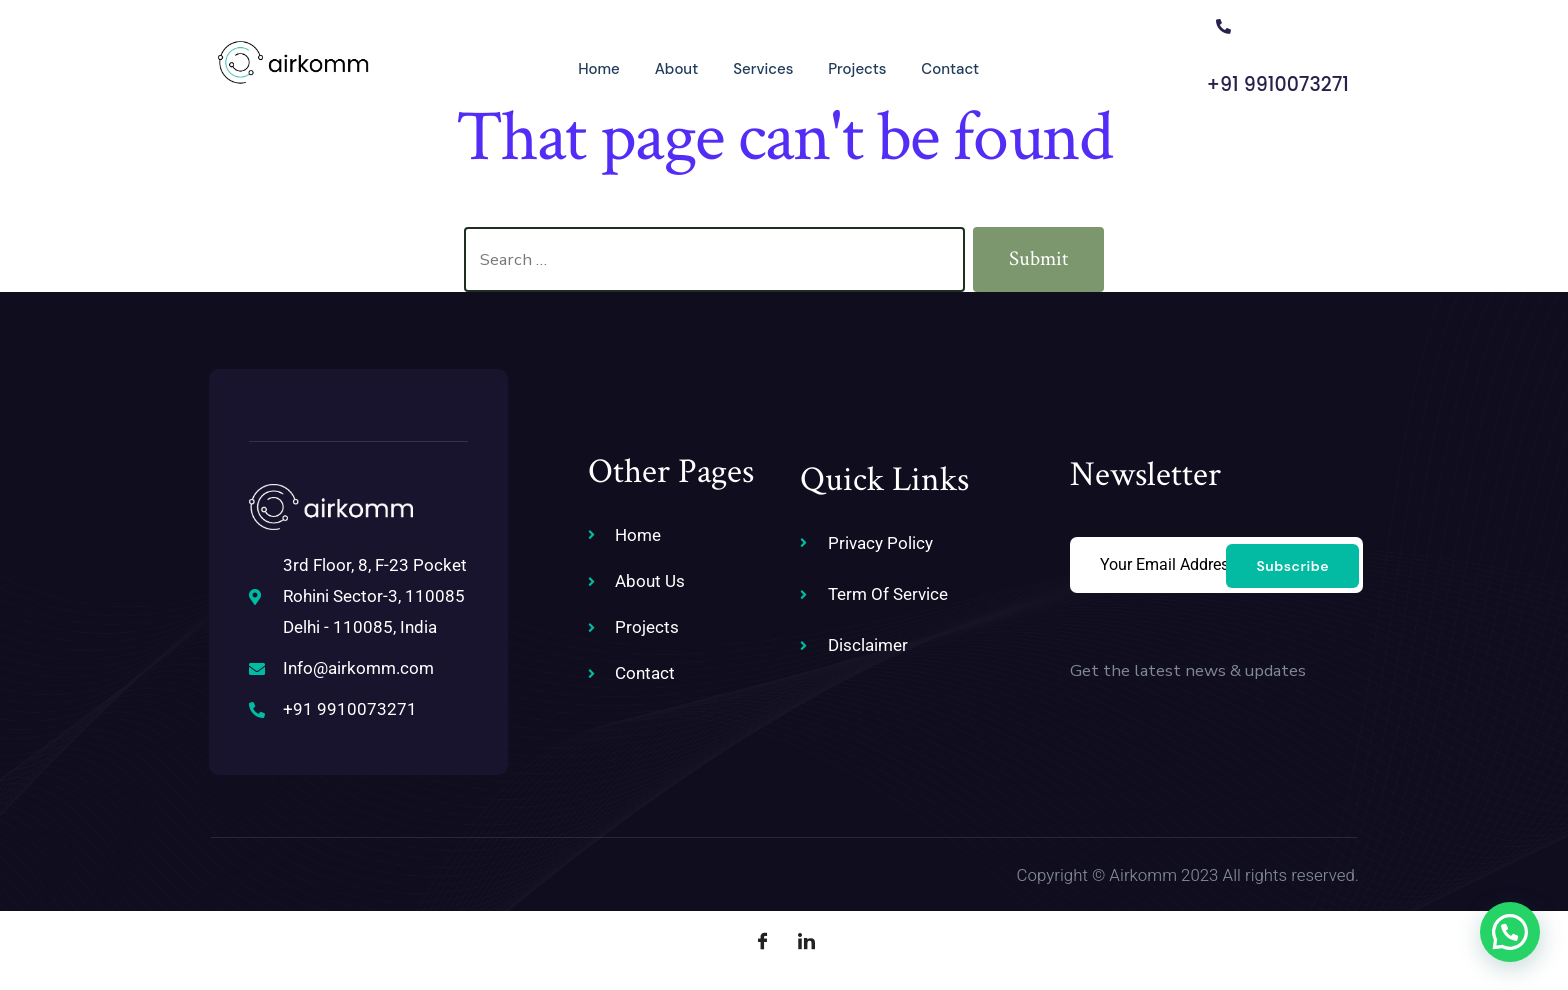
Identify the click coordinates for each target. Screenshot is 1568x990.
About (639, 66)
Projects (822, 66)
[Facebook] (762, 940)
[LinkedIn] (806, 940)
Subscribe (1292, 564)
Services (727, 66)
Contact (916, 66)
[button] (1510, 932)
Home (560, 66)
